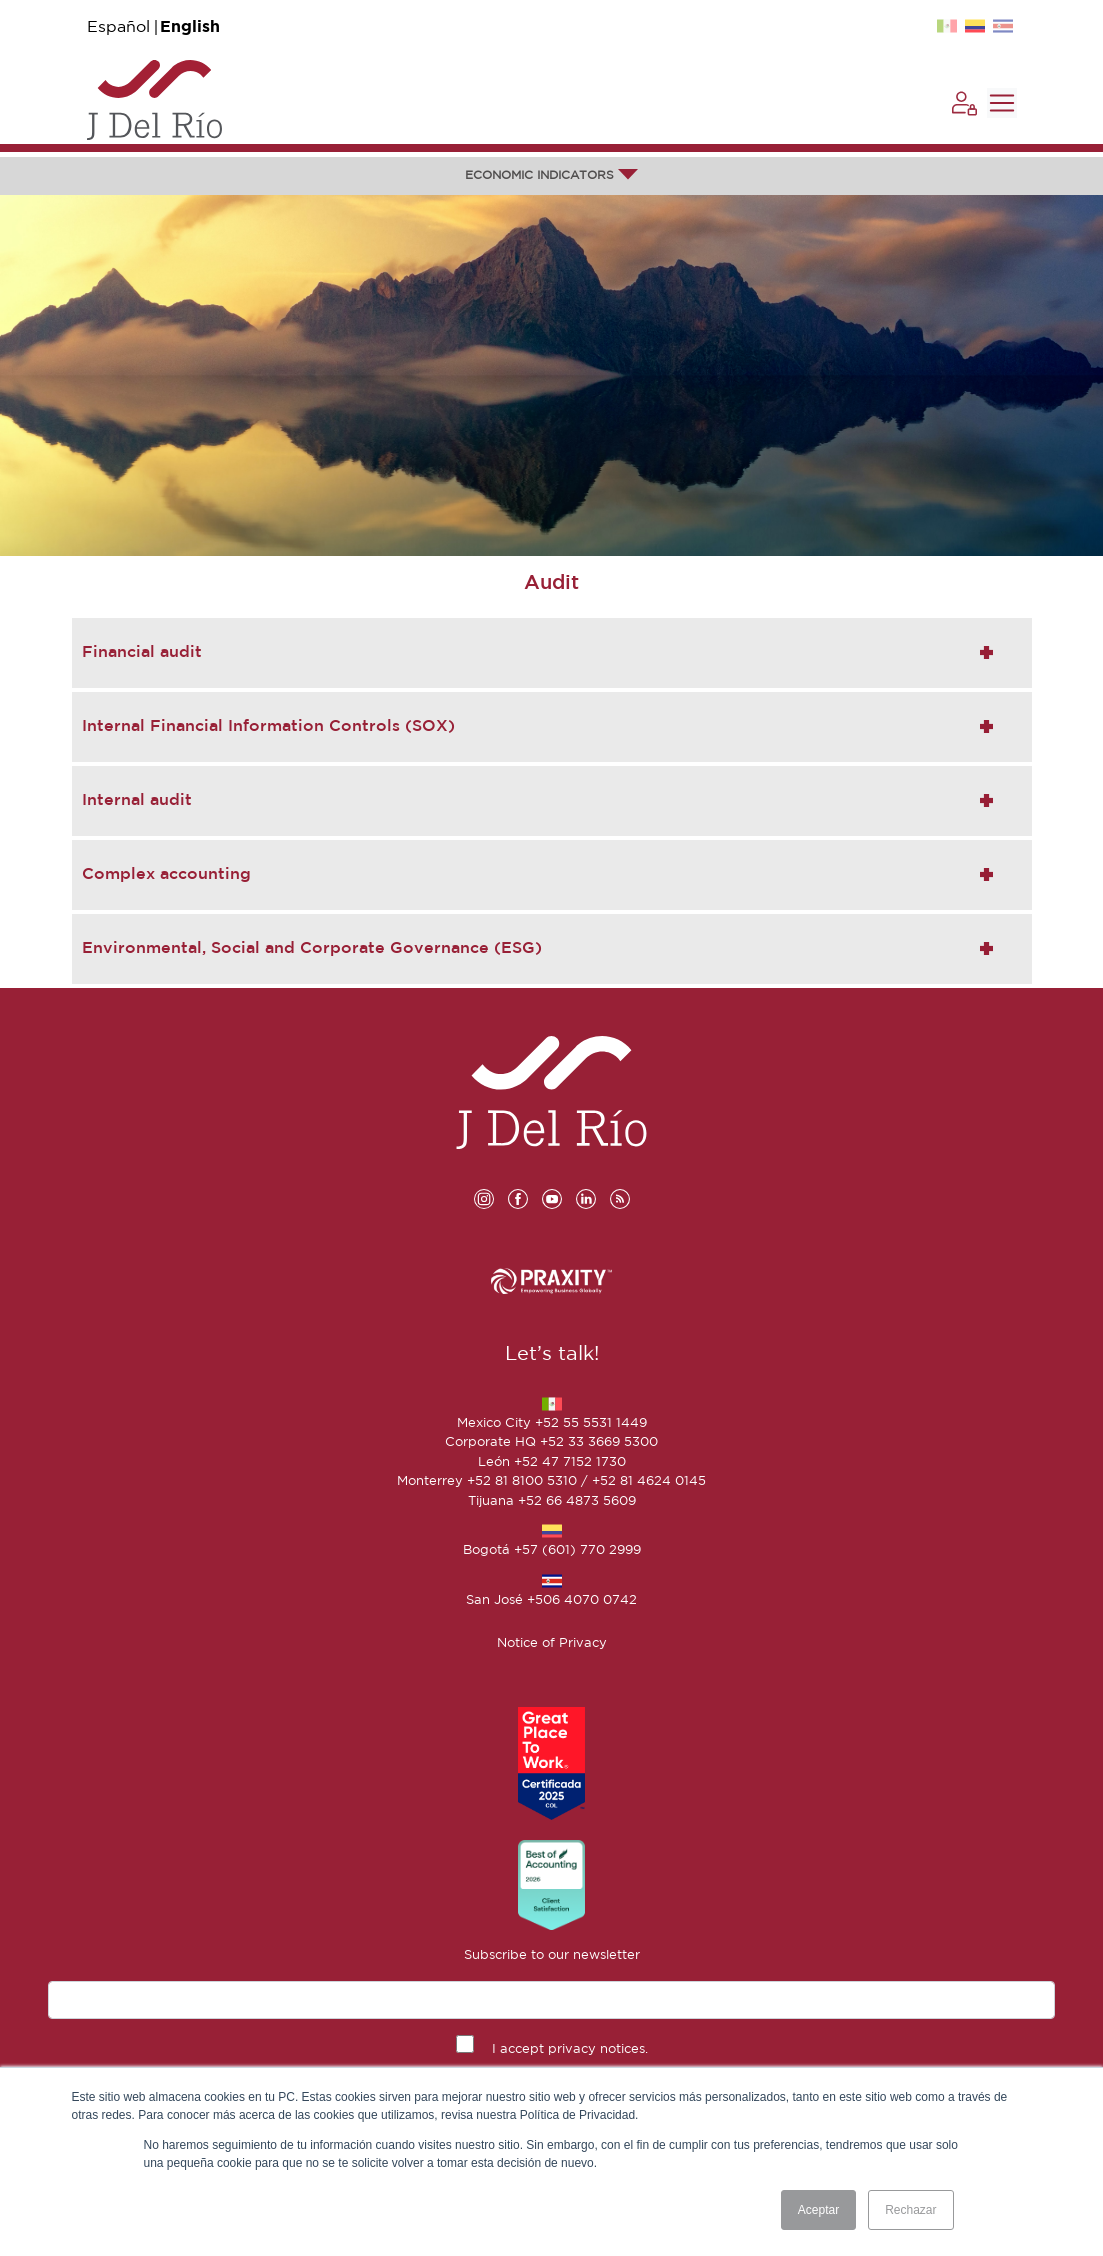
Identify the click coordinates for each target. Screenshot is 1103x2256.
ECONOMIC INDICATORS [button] (551, 175)
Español (118, 27)
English (190, 27)
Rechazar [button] (910, 2210)
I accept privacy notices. (570, 2049)
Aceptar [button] (818, 2210)
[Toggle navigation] (1002, 103)
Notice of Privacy (552, 1643)
